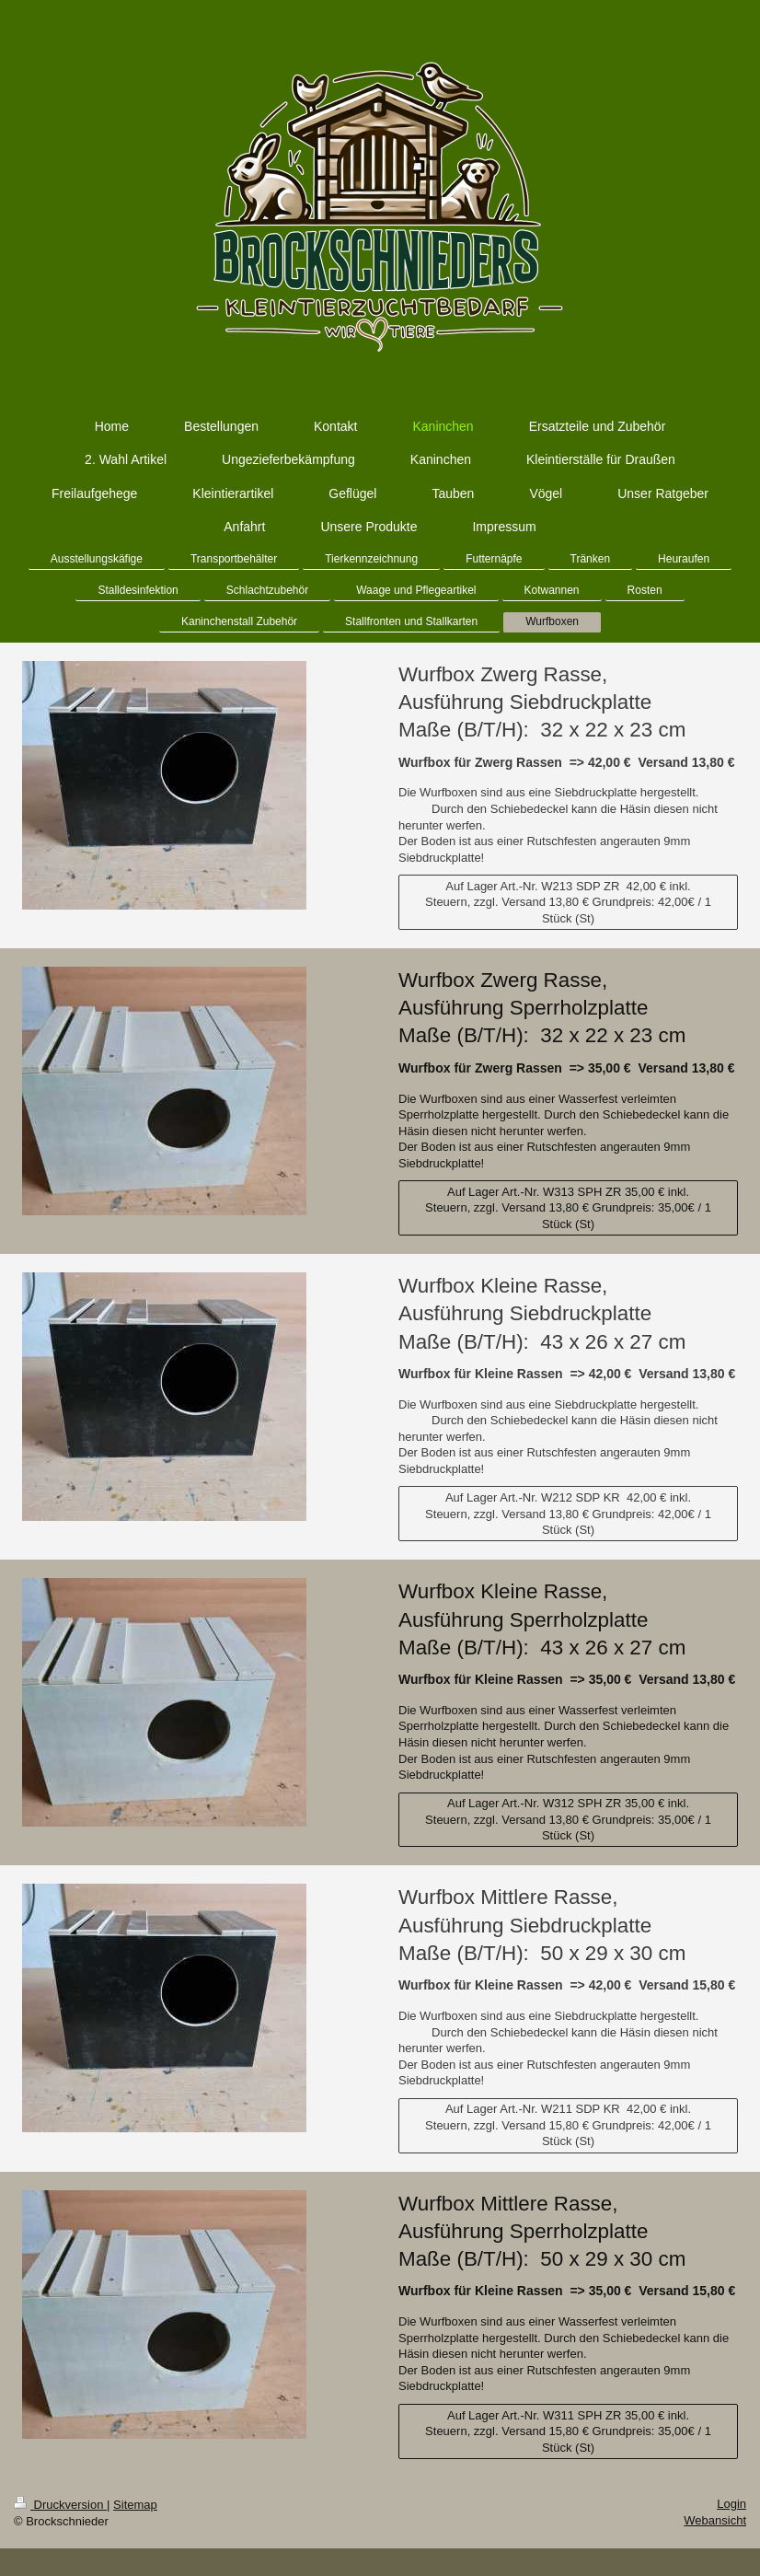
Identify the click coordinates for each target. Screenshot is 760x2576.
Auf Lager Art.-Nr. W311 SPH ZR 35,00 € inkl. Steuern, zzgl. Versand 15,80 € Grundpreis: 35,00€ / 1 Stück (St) (568, 2431)
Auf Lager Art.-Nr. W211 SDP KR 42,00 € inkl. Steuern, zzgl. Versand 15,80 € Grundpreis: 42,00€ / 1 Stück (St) (568, 2125)
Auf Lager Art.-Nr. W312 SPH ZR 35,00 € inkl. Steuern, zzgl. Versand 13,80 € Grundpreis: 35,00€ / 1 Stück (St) (568, 1819)
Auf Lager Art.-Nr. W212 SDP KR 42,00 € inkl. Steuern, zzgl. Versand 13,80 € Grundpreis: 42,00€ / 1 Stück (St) (568, 1514)
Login (731, 2504)
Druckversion (60, 2505)
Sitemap (135, 2505)
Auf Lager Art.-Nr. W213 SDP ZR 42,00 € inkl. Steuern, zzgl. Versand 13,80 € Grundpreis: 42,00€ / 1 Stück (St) (568, 902)
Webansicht (715, 2520)
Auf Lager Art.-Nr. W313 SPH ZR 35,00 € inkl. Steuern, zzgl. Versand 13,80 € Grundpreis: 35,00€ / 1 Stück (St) (568, 1208)
